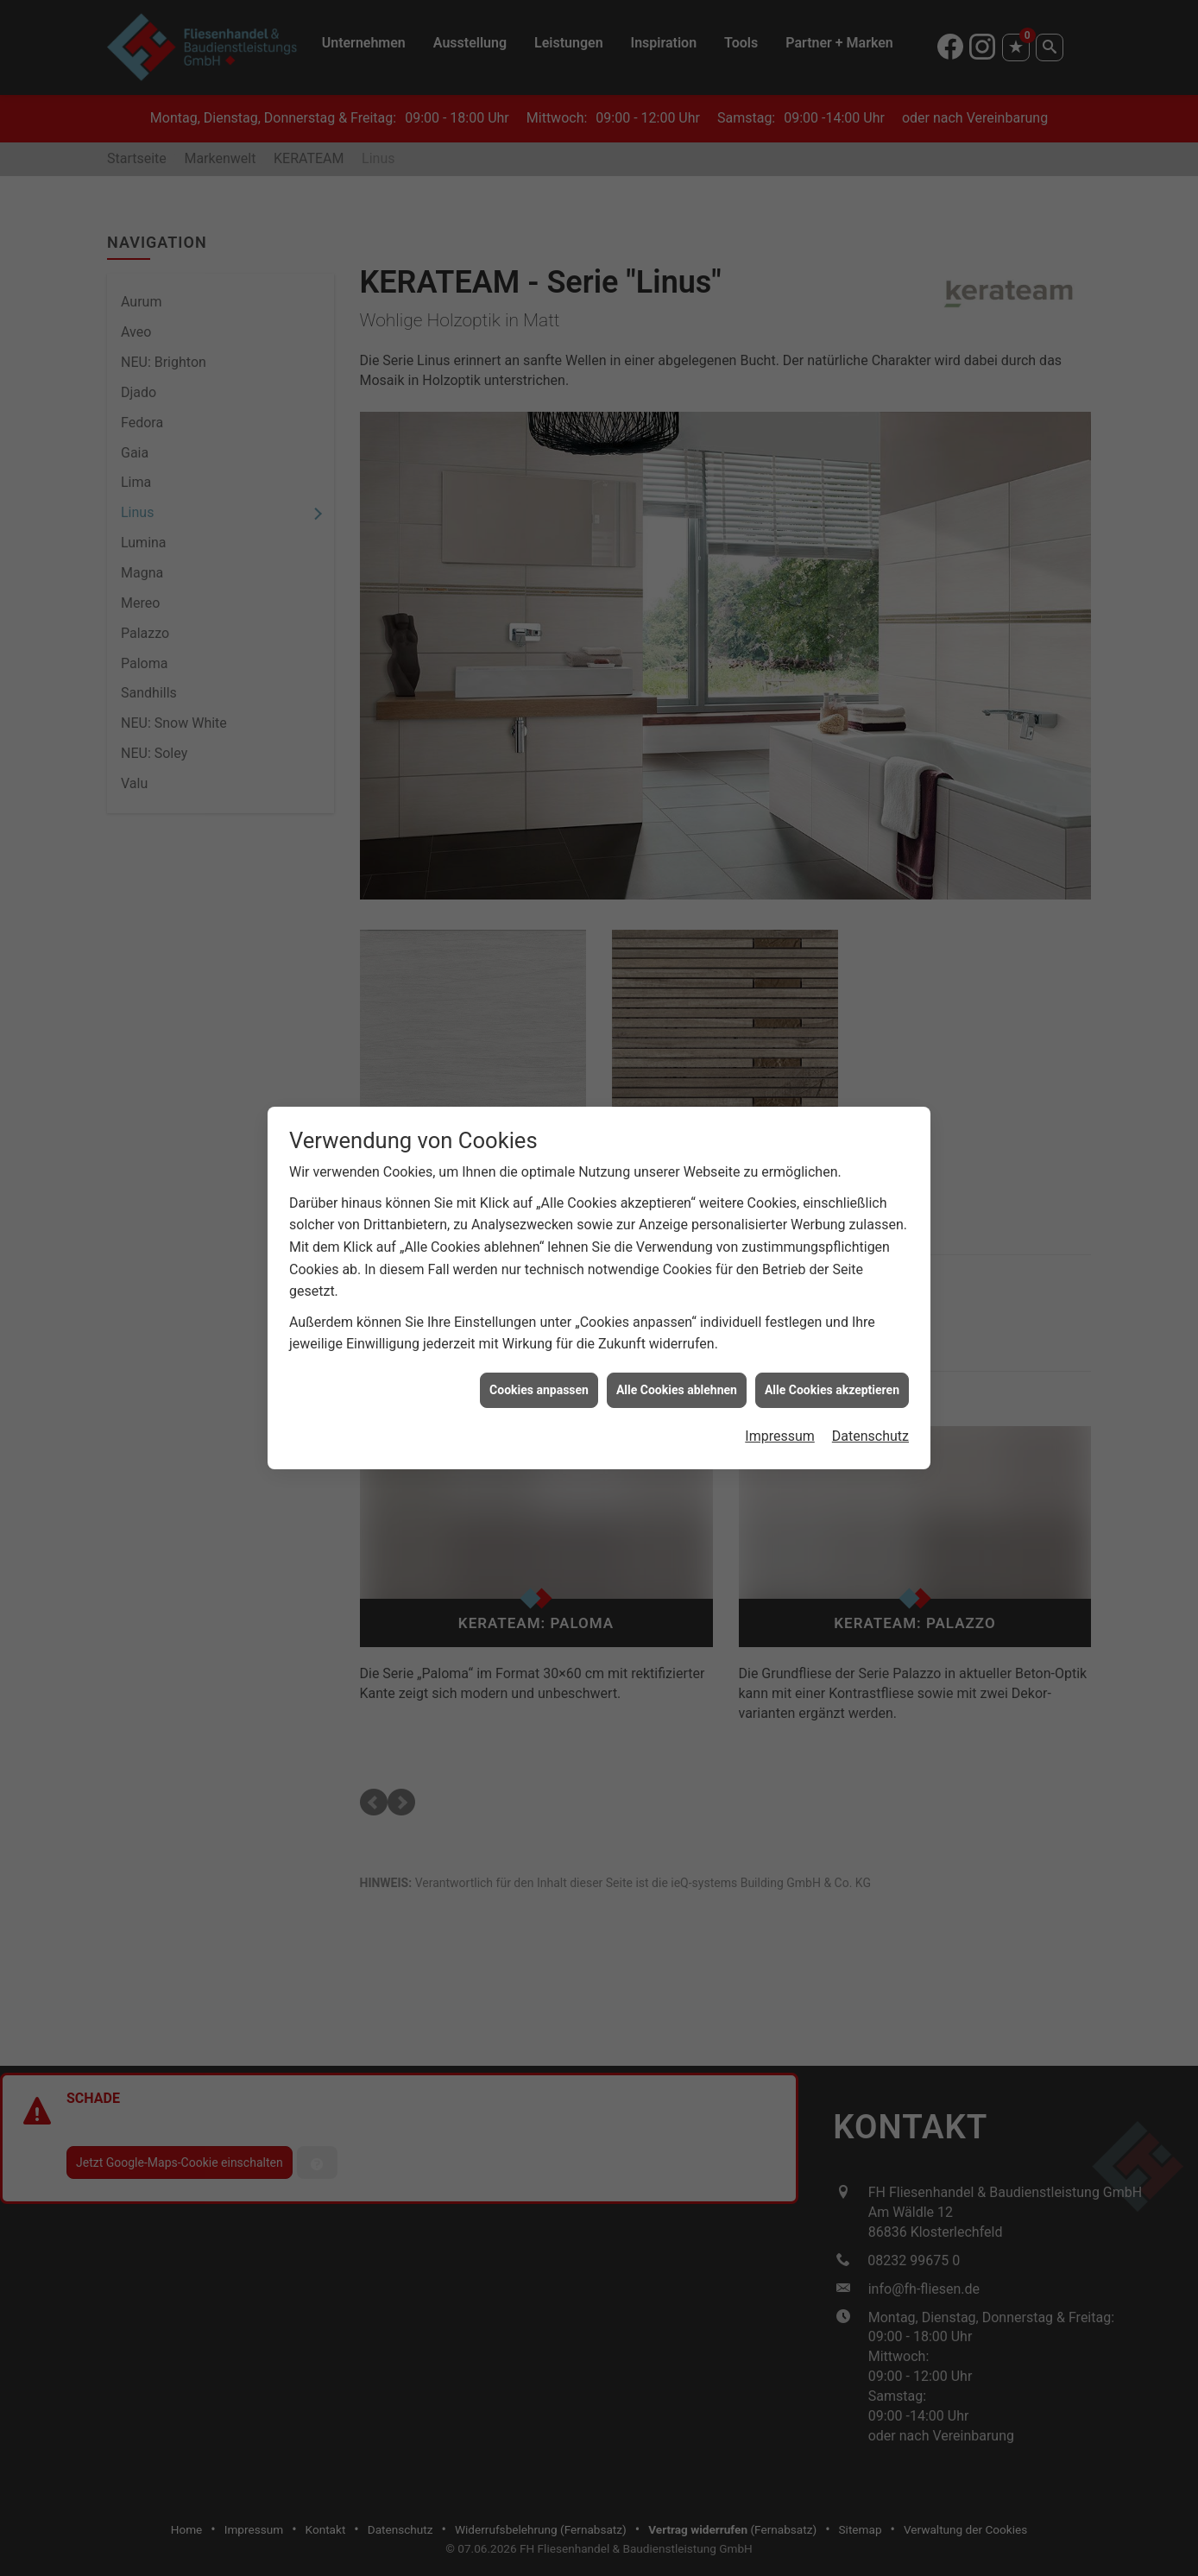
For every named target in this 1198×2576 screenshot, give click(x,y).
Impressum (780, 1436)
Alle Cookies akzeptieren (832, 1390)
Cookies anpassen (539, 1390)
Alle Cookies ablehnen (676, 1390)
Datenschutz (870, 1436)
